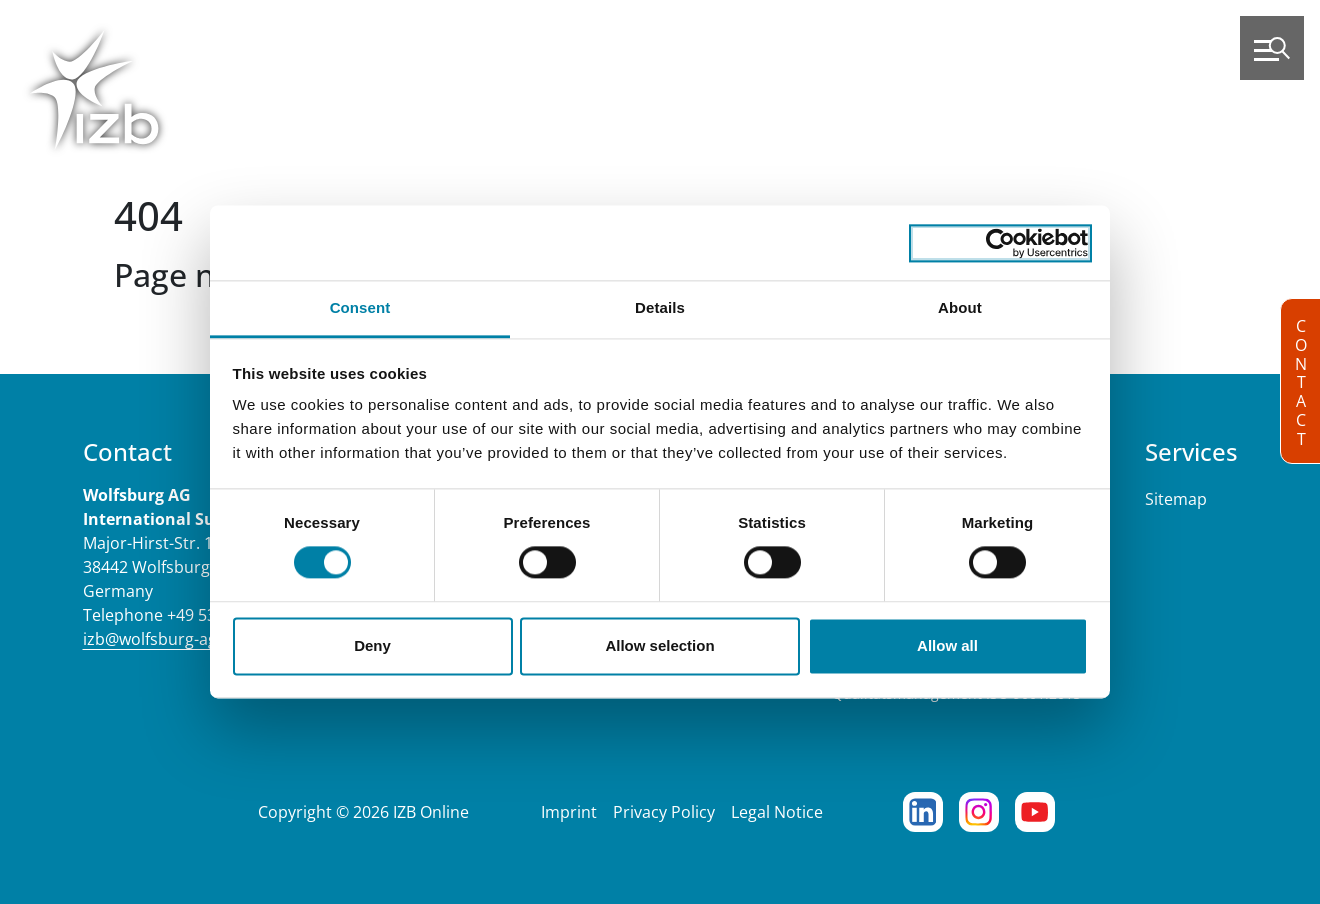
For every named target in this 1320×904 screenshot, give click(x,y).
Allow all (947, 645)
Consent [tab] (360, 307)
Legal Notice (777, 812)
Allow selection (659, 645)
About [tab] (960, 307)
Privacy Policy (664, 812)
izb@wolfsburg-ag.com (168, 639)
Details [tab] (660, 307)
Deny (372, 645)
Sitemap (1176, 499)
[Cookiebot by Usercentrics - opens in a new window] (1000, 243)
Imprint (569, 812)
